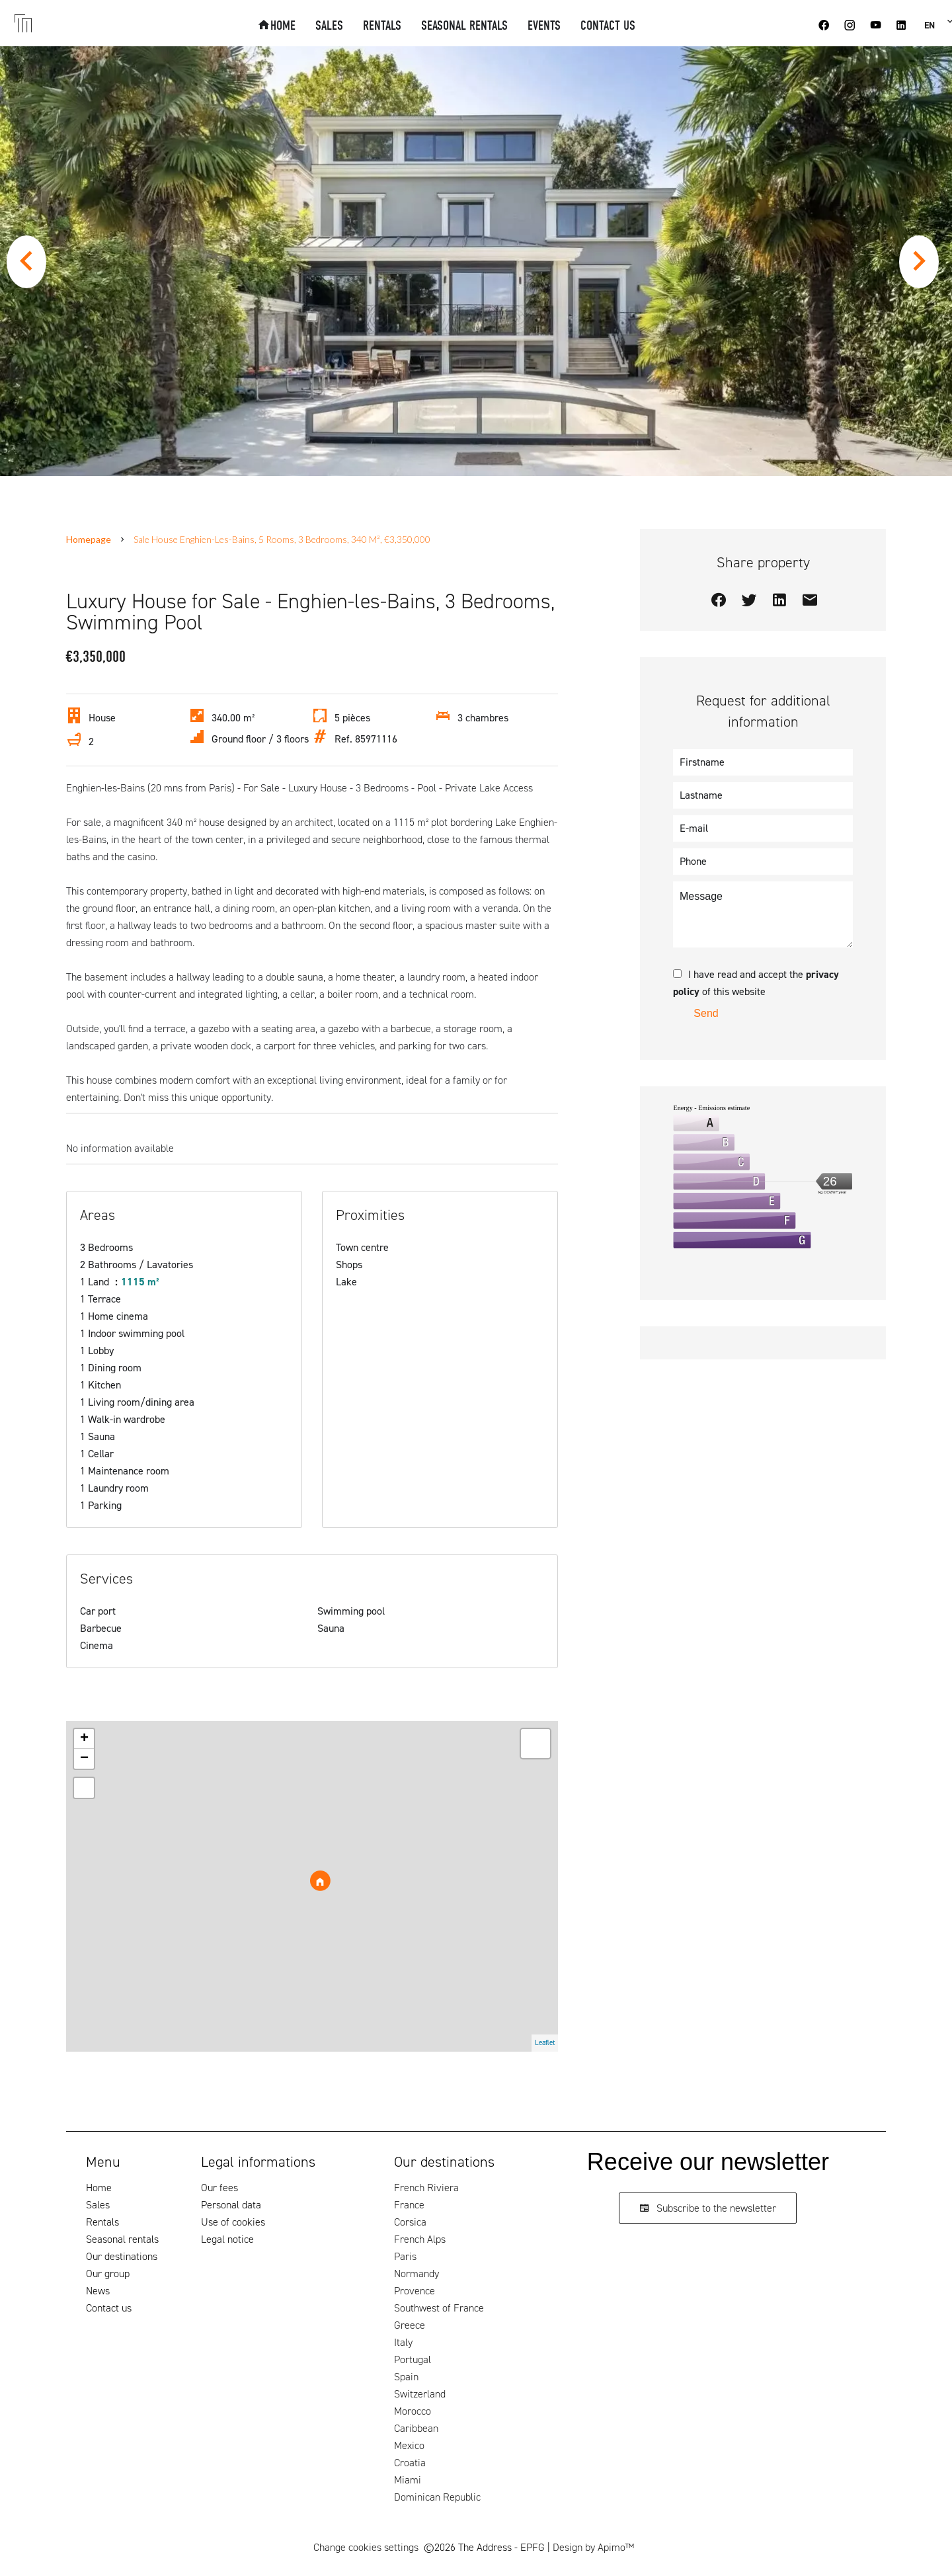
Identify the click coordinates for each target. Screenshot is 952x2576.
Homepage (88, 539)
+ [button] (84, 1739)
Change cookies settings (365, 2547)
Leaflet (545, 2043)
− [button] (84, 1759)
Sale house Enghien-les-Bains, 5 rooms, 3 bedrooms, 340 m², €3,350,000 (282, 539)
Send (706, 1013)
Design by (593, 2547)
